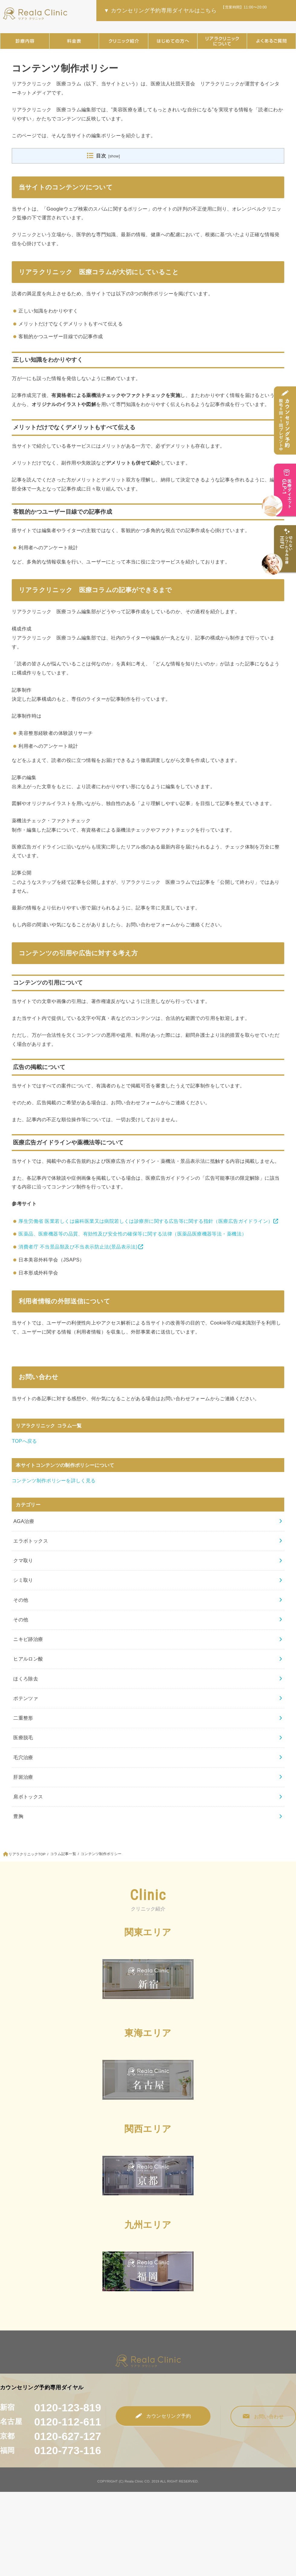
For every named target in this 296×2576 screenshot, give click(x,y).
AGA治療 (23, 1521)
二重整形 (23, 1718)
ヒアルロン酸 (28, 1658)
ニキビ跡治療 (28, 1639)
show (114, 156)
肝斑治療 (23, 1777)
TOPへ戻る (24, 1441)
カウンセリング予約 (163, 2416)
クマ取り (23, 1560)
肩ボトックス (28, 1796)
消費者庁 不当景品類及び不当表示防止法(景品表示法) (77, 1246)
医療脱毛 (23, 1737)
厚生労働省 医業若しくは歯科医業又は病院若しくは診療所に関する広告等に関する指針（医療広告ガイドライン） (145, 1221)
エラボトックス (30, 1540)
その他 (20, 1600)
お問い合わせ (264, 2416)
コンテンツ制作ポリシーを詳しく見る (53, 1480)
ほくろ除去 (25, 1678)
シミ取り (23, 1580)
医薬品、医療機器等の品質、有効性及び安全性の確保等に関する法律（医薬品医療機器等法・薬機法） (132, 1233)
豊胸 (18, 1816)
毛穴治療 (23, 1757)
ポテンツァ (25, 1698)
